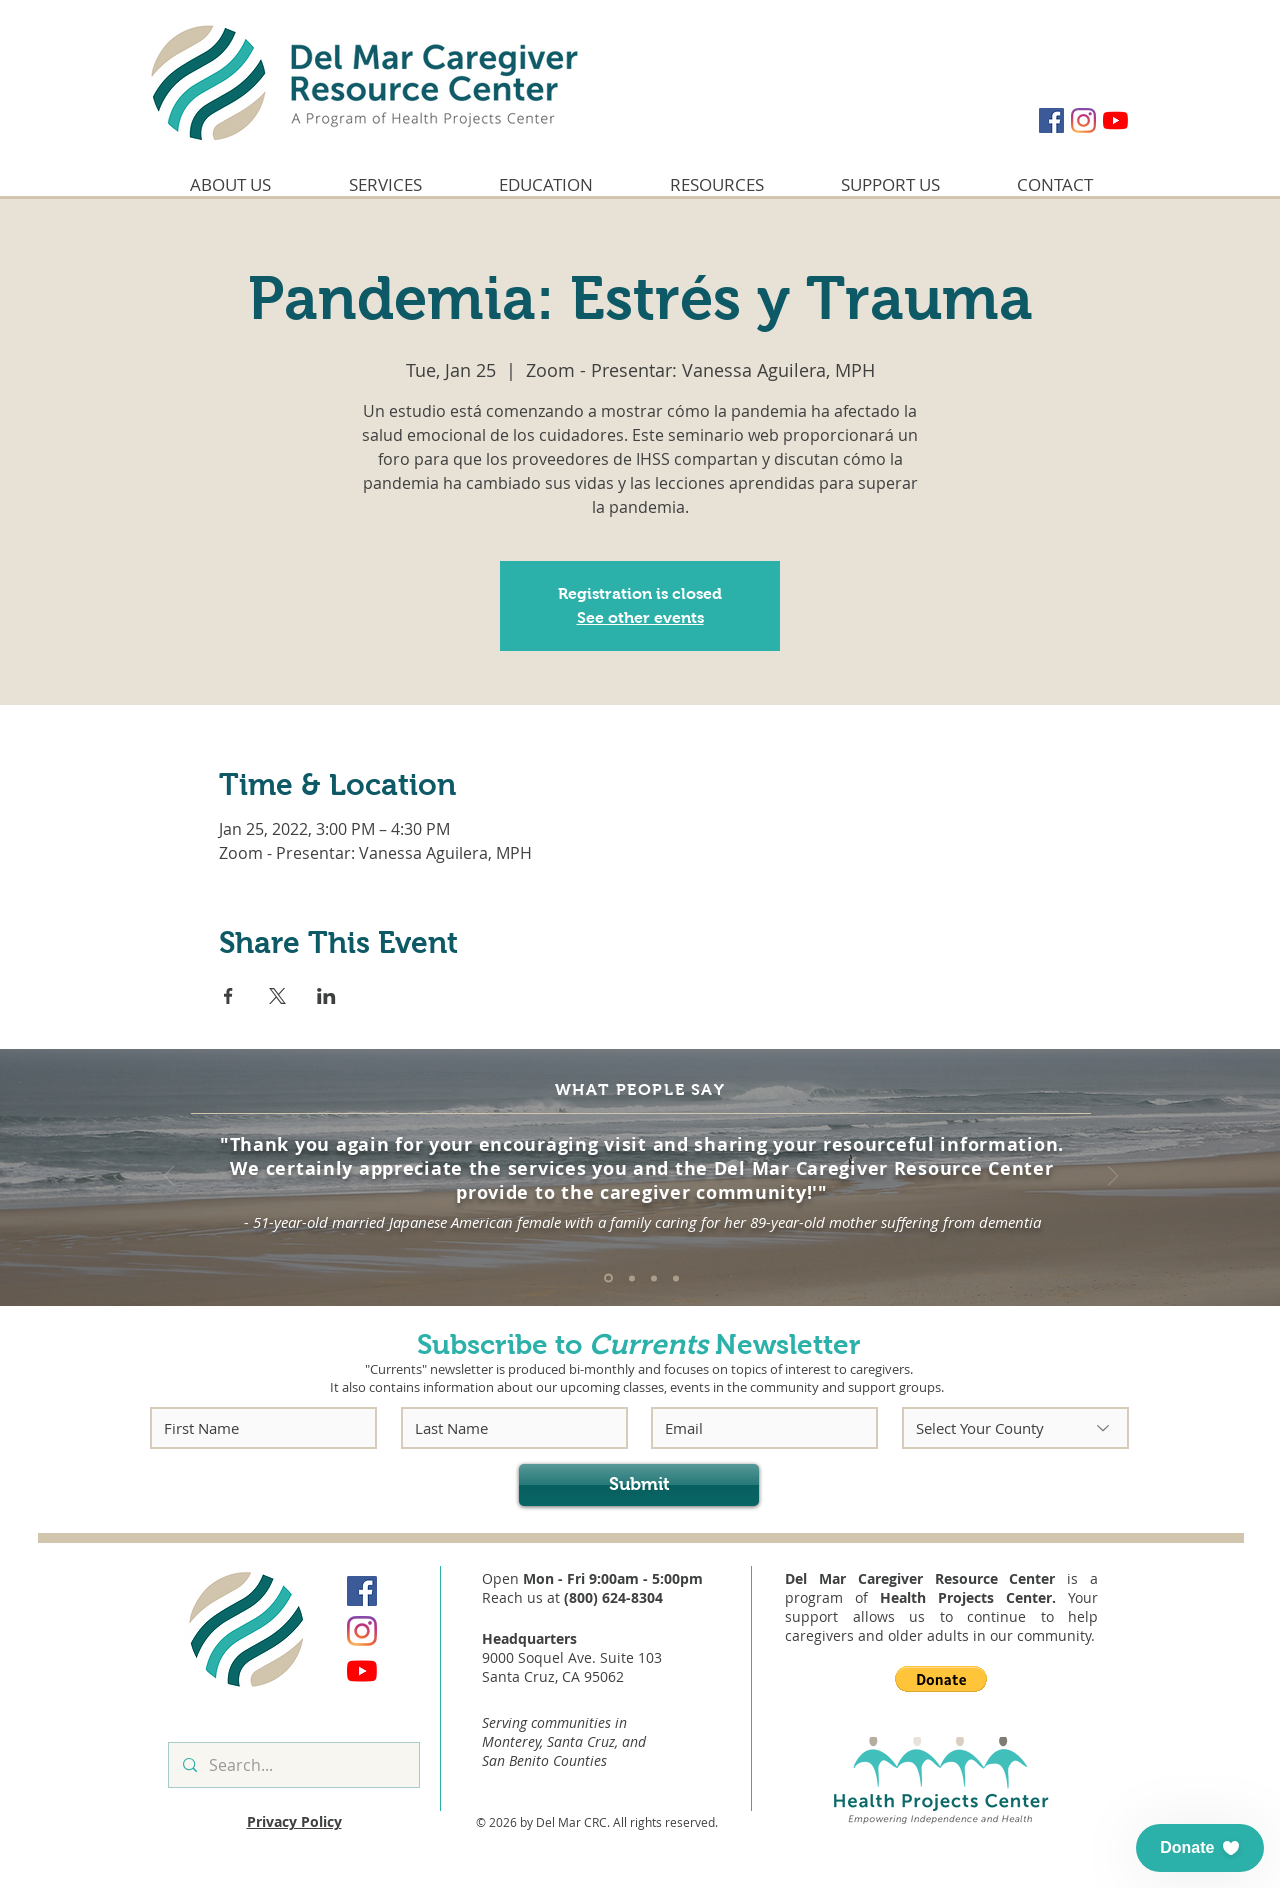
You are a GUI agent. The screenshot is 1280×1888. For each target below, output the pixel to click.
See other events (640, 617)
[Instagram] (1083, 120)
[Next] (1113, 1177)
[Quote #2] (632, 1278)
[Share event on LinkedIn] (326, 996)
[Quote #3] (654, 1278)
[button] (941, 1679)
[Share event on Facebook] (228, 996)
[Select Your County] (1015, 1428)
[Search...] (293, 1765)
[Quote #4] (676, 1278)
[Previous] (169, 1177)
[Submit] (639, 1485)
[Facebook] (1051, 120)
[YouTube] (1115, 120)
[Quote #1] (608, 1278)
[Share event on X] (277, 996)
